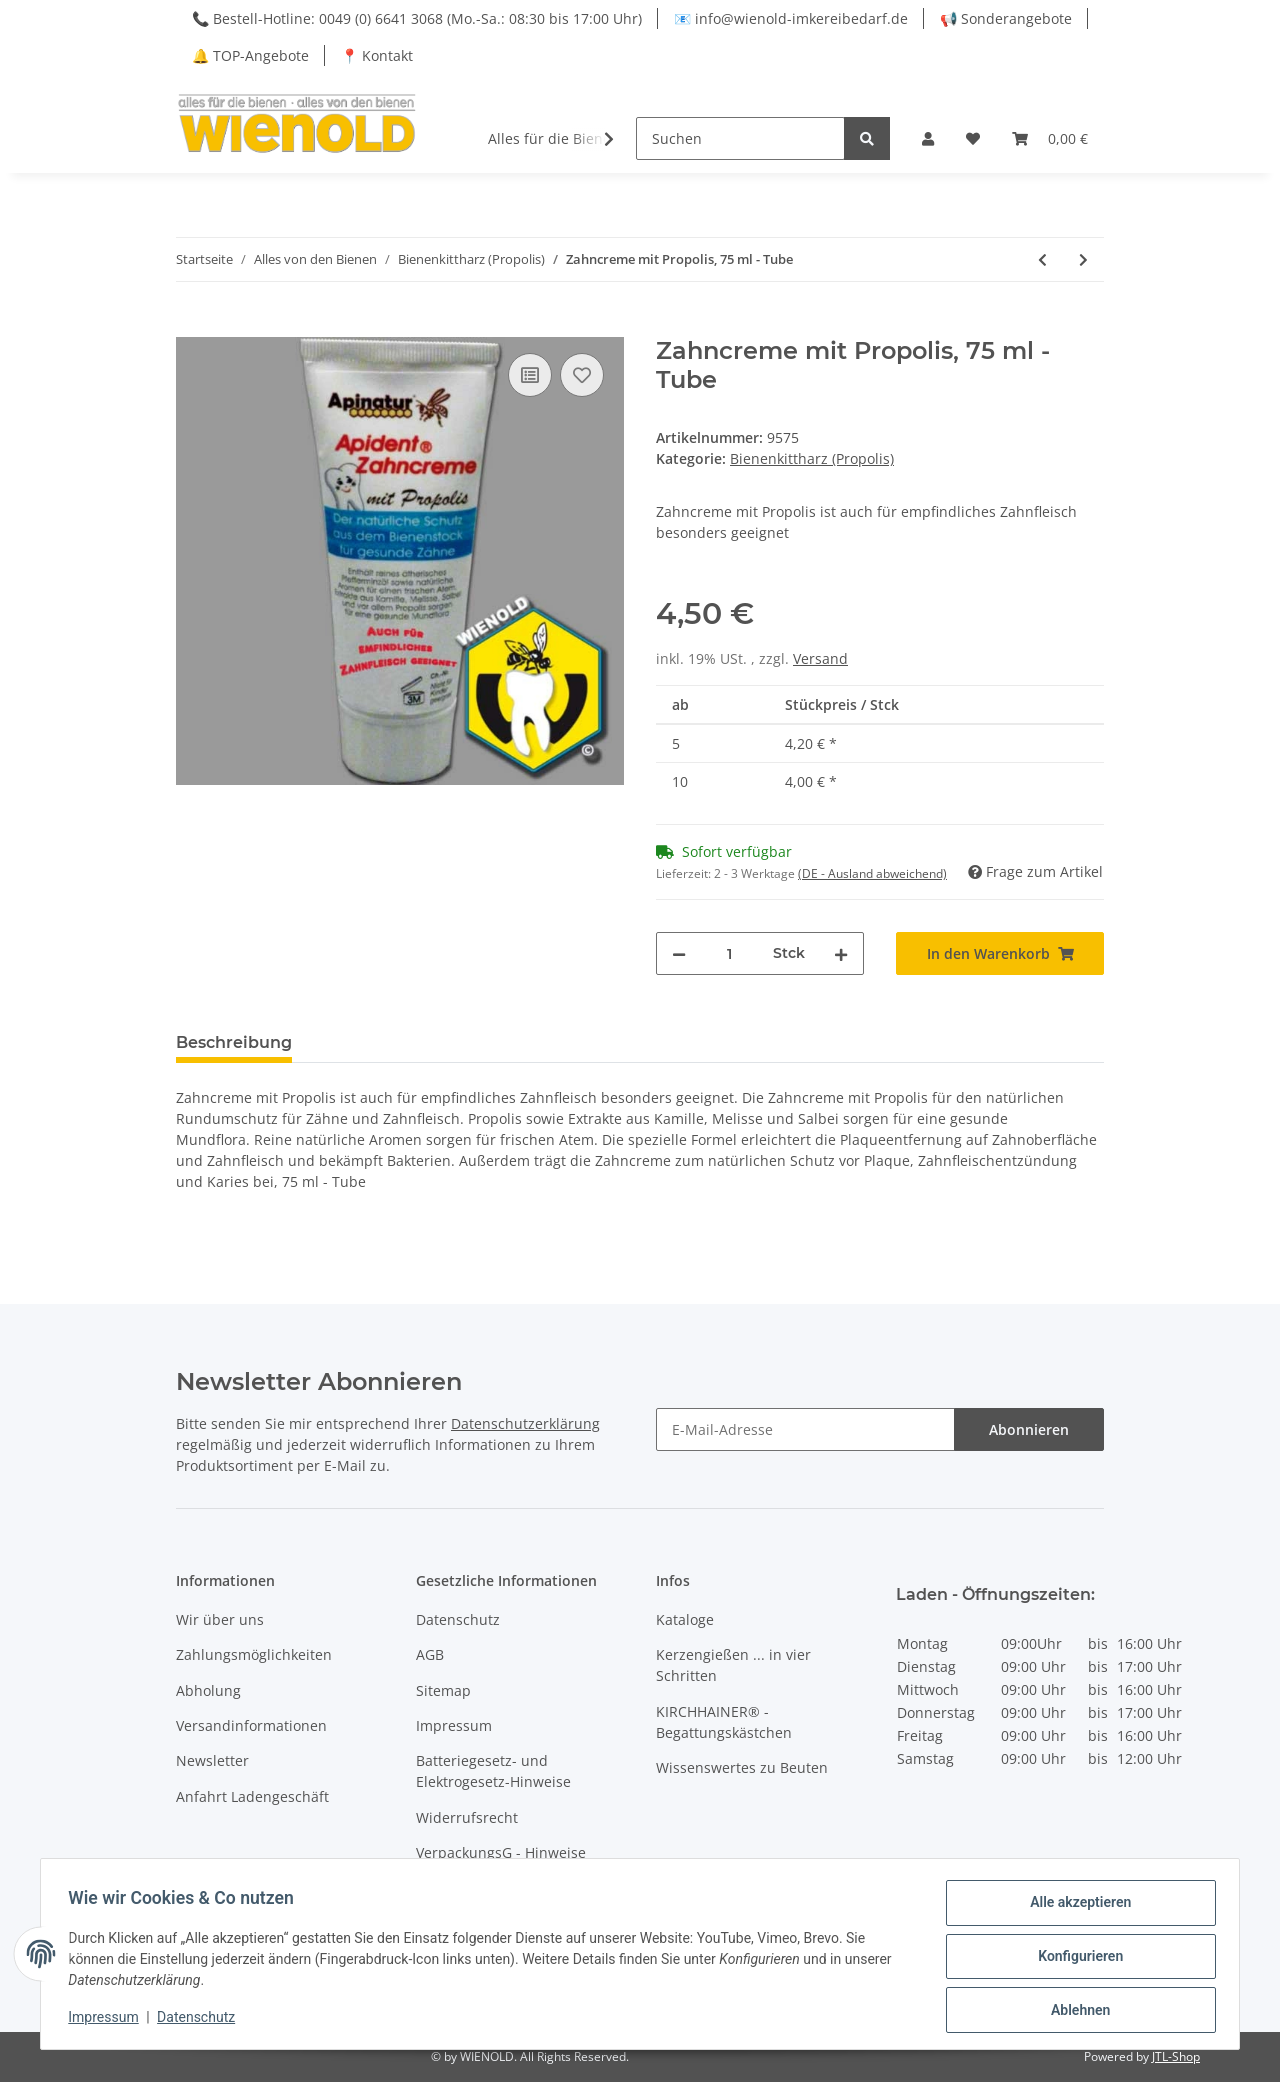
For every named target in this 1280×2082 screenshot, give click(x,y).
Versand (820, 658)
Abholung (208, 1690)
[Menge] (729, 953)
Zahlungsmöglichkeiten (254, 1654)
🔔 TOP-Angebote (250, 55)
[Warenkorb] (1050, 138)
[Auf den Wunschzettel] (582, 375)
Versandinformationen (251, 1725)
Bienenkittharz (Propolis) (812, 458)
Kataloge (685, 1619)
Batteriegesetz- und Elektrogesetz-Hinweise (493, 1771)
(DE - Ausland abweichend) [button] (872, 873)
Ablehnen (1075, 2011)
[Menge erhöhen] (841, 953)
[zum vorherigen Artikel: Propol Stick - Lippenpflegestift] (1042, 259)
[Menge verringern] (679, 953)
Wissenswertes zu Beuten (742, 1767)
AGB (430, 1654)
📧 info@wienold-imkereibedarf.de (791, 18)
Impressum (454, 1725)
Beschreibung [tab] (234, 1042)
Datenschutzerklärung (525, 1423)
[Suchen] (740, 138)
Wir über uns (220, 1619)
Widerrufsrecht (467, 1817)
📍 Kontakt (377, 55)
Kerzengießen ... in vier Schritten (733, 1665)
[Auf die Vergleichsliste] (530, 375)
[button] (928, 138)
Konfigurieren (1075, 1959)
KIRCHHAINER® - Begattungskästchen (724, 1722)
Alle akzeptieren (1075, 1907)
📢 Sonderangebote (1006, 18)
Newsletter (212, 1760)
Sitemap (443, 1690)
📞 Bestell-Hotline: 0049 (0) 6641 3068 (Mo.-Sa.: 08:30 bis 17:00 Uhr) (417, 18)
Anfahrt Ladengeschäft (252, 1796)
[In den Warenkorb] (192, 326)
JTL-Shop (1176, 2056)
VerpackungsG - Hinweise (501, 1852)
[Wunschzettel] (973, 138)
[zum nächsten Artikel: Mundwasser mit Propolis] (1083, 259)
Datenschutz (458, 1619)
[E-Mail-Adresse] (805, 1429)
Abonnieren (1029, 1429)
